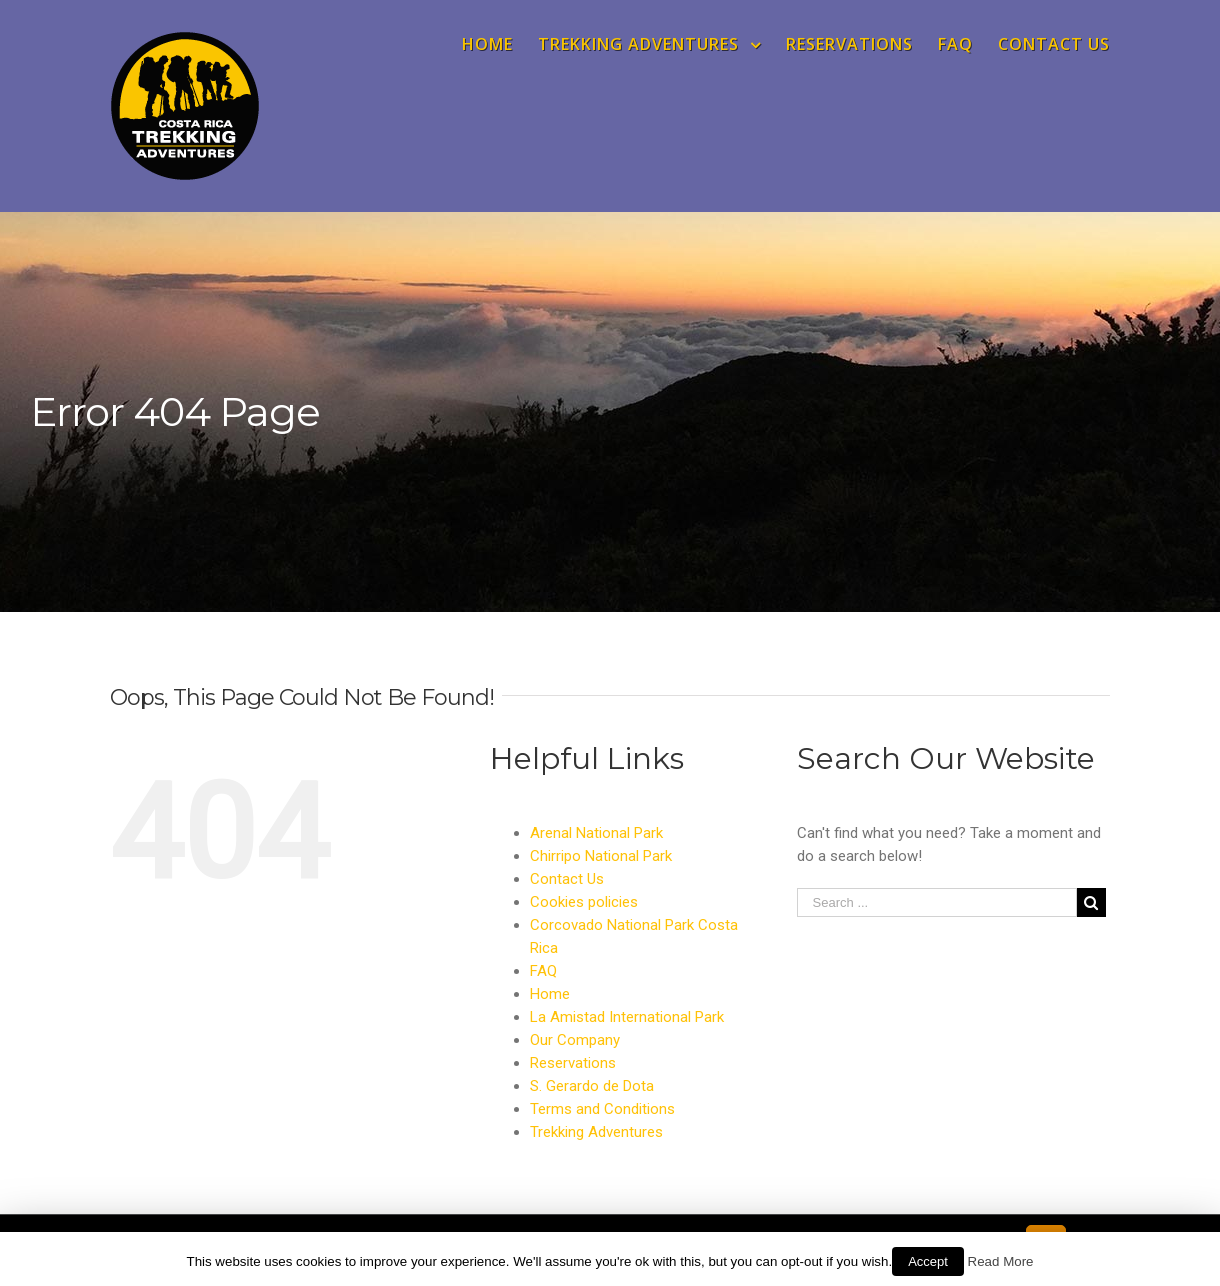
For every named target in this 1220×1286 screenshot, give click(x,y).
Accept (928, 1261)
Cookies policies (584, 902)
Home (550, 994)
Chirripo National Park (601, 856)
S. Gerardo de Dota (592, 1086)
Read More (1001, 1261)
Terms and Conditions (602, 1109)
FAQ (543, 971)
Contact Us (567, 879)
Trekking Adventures (596, 1132)
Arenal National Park (596, 833)
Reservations (573, 1063)
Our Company (575, 1040)
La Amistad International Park (627, 1017)
